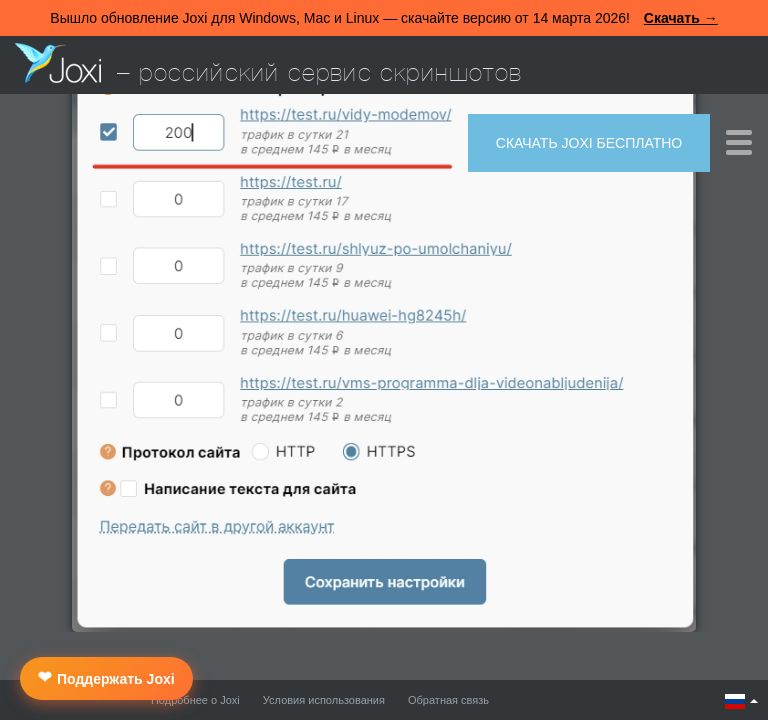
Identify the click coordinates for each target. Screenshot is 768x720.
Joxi (58, 63)
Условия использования (324, 700)
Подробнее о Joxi (195, 700)
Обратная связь (448, 700)
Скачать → (681, 18)
